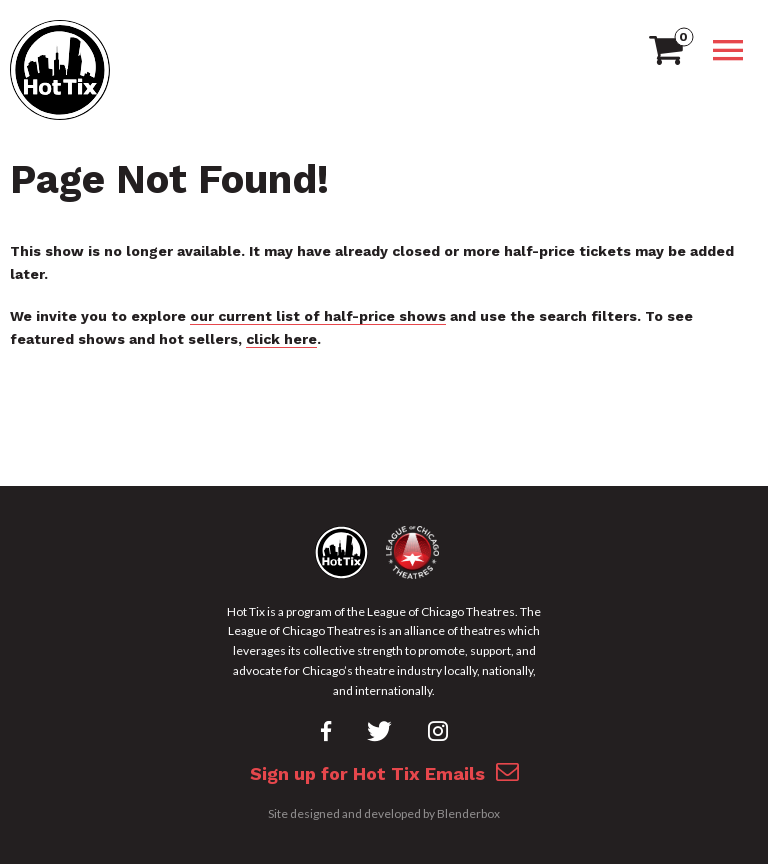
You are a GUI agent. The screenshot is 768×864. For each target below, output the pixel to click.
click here (281, 339)
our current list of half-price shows (318, 316)
